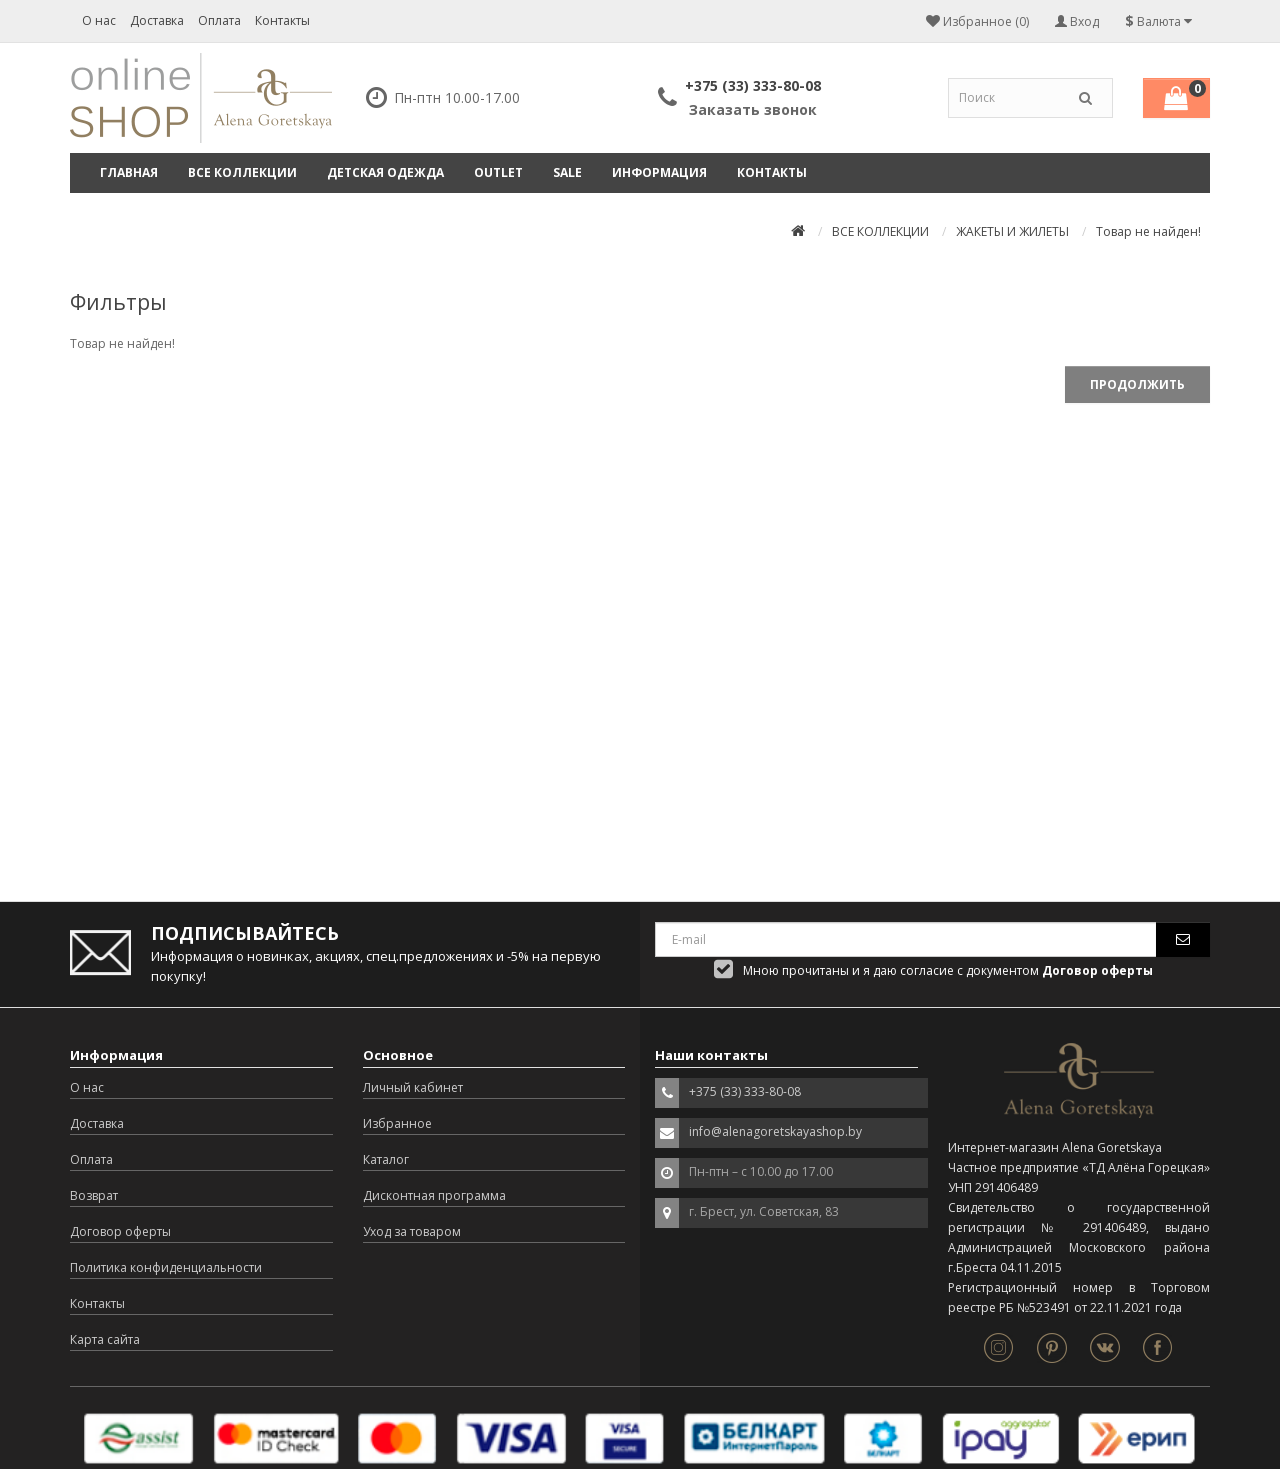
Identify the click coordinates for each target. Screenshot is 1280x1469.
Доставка (157, 20)
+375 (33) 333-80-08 (753, 85)
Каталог (386, 1159)
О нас (99, 20)
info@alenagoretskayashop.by (775, 1131)
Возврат (94, 1195)
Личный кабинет (413, 1087)
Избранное (397, 1123)
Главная (129, 172)
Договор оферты (120, 1231)
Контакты (282, 20)
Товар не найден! (1148, 231)
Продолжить (1137, 384)
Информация (659, 172)
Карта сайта (105, 1339)
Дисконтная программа (434, 1195)
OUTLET (498, 172)
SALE (567, 172)
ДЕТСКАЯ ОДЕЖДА (385, 172)
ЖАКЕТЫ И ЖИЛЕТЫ (1012, 231)
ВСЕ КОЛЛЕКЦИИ (242, 172)
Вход (1077, 21)
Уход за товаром (412, 1231)
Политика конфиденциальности (166, 1267)
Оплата (219, 20)
